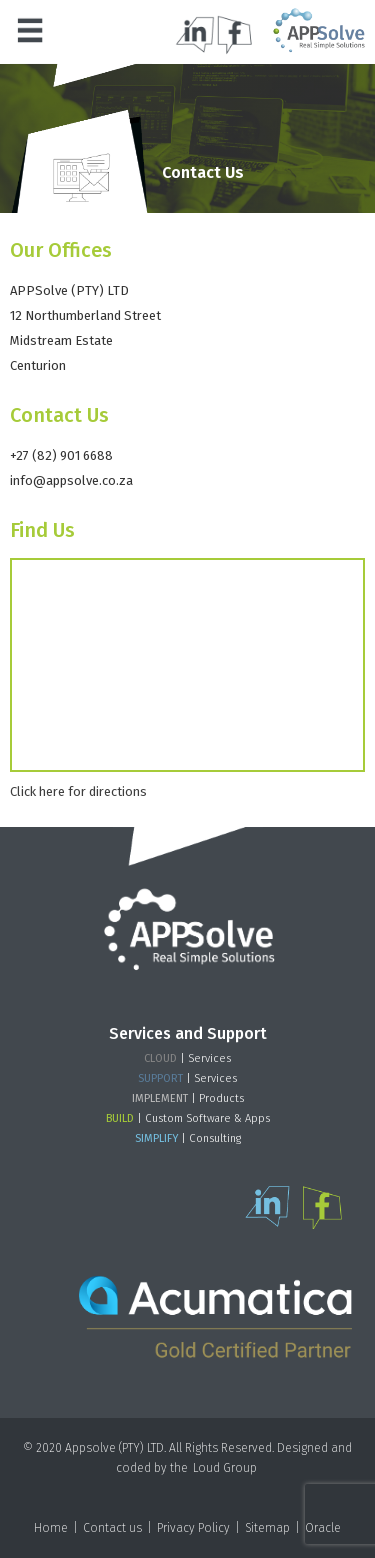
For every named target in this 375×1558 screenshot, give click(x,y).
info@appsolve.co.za (71, 480)
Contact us (112, 1528)
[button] (30, 30)
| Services (187, 1058)
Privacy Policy (193, 1528)
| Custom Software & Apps (188, 1118)
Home (51, 1528)
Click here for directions (78, 791)
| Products (188, 1098)
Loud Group (225, 1468)
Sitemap (267, 1528)
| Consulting (188, 1138)
